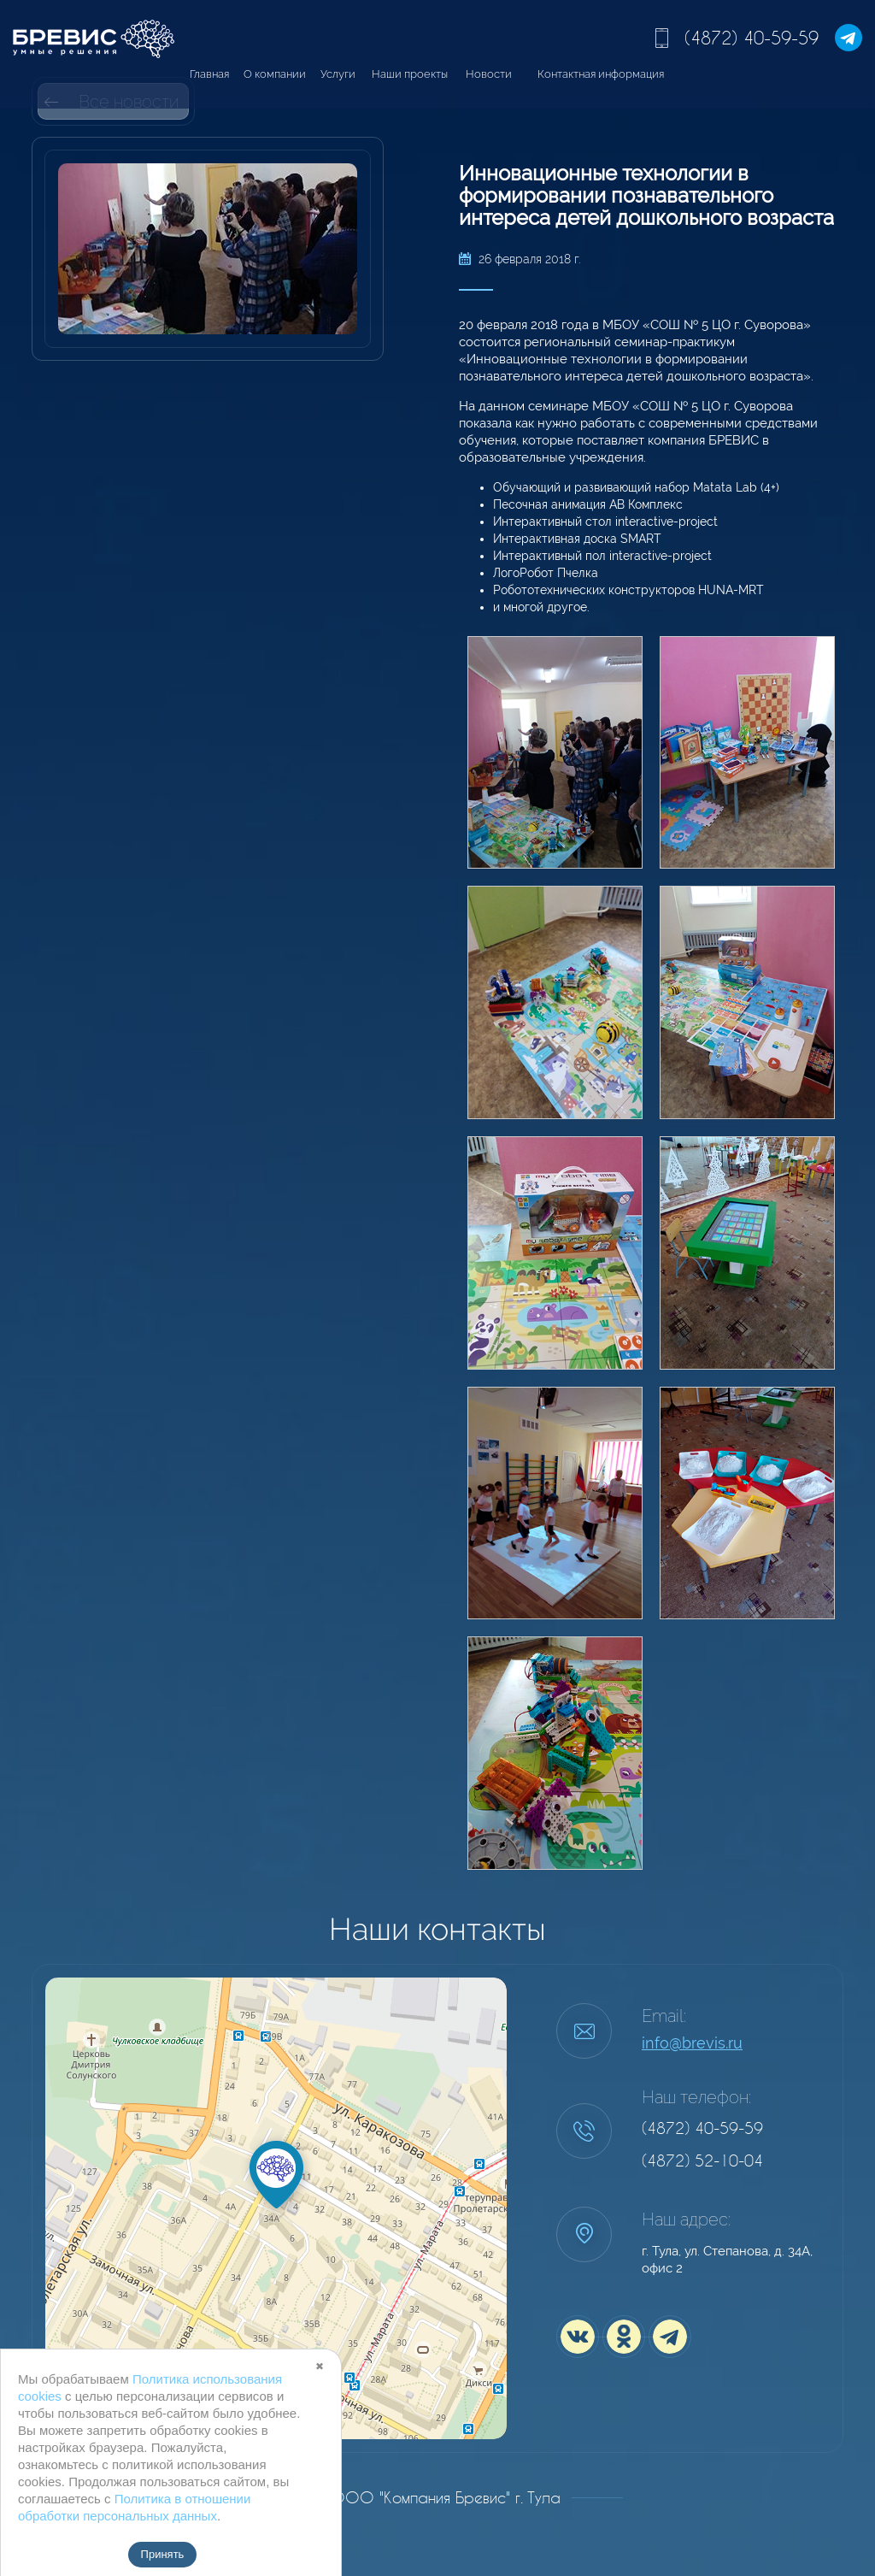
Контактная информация (600, 74)
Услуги (337, 74)
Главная (209, 74)
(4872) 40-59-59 (751, 37)
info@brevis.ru (692, 2043)
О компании (275, 74)
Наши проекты (410, 74)
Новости (489, 74)
